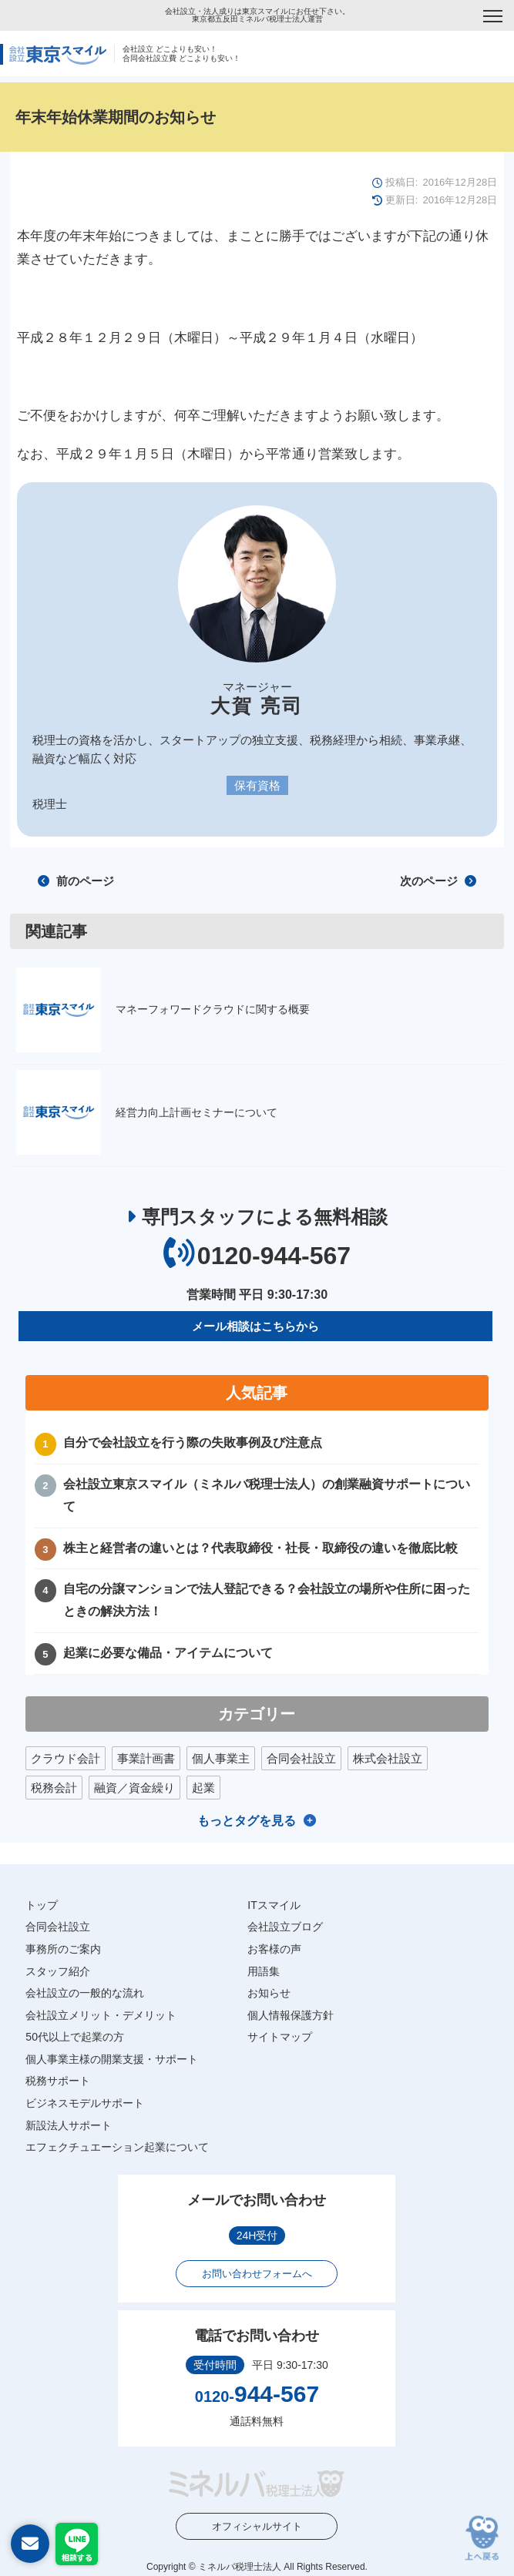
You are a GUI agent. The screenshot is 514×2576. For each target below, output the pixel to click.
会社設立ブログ (285, 1926)
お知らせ (269, 1993)
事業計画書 (146, 1758)
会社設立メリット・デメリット (100, 2015)
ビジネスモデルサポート (84, 2103)
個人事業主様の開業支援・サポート (111, 2059)
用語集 (263, 1971)
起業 (203, 1787)
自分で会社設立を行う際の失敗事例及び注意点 (192, 1442)
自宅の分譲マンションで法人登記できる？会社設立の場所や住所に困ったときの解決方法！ (266, 1600)
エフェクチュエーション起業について (117, 2147)
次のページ (437, 880)
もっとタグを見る (246, 1820)
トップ (41, 1905)
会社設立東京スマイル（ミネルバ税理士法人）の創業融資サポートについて (266, 1495)
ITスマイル (273, 1905)
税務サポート (57, 2081)
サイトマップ (279, 2037)
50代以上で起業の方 (74, 2037)
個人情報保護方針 (290, 2015)
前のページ (75, 880)
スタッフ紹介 (57, 1971)
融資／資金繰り (134, 1787)
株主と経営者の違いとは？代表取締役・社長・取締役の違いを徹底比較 (260, 1548)
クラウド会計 (65, 1758)
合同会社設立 (301, 1758)
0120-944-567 (274, 1256)
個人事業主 (221, 1758)
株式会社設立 (387, 1758)
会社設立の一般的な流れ (84, 1993)
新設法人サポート (68, 2125)
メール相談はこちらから (255, 1326)
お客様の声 (274, 1949)
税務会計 (54, 1787)
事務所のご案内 (63, 1949)
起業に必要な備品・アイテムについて (168, 1652)
